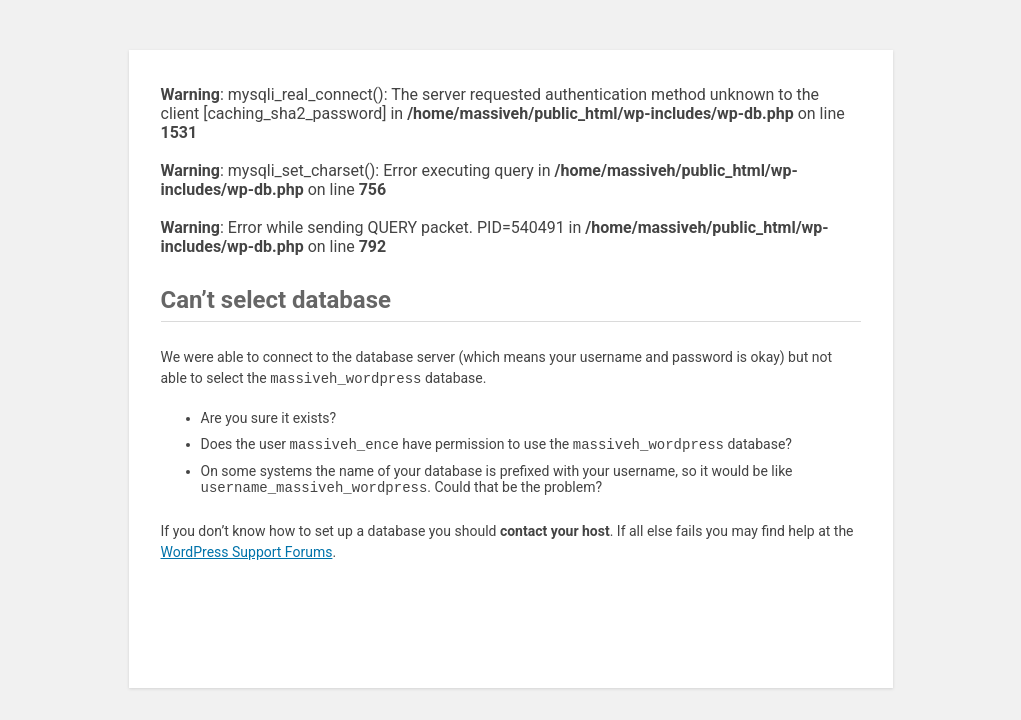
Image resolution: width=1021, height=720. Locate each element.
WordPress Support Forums (247, 556)
